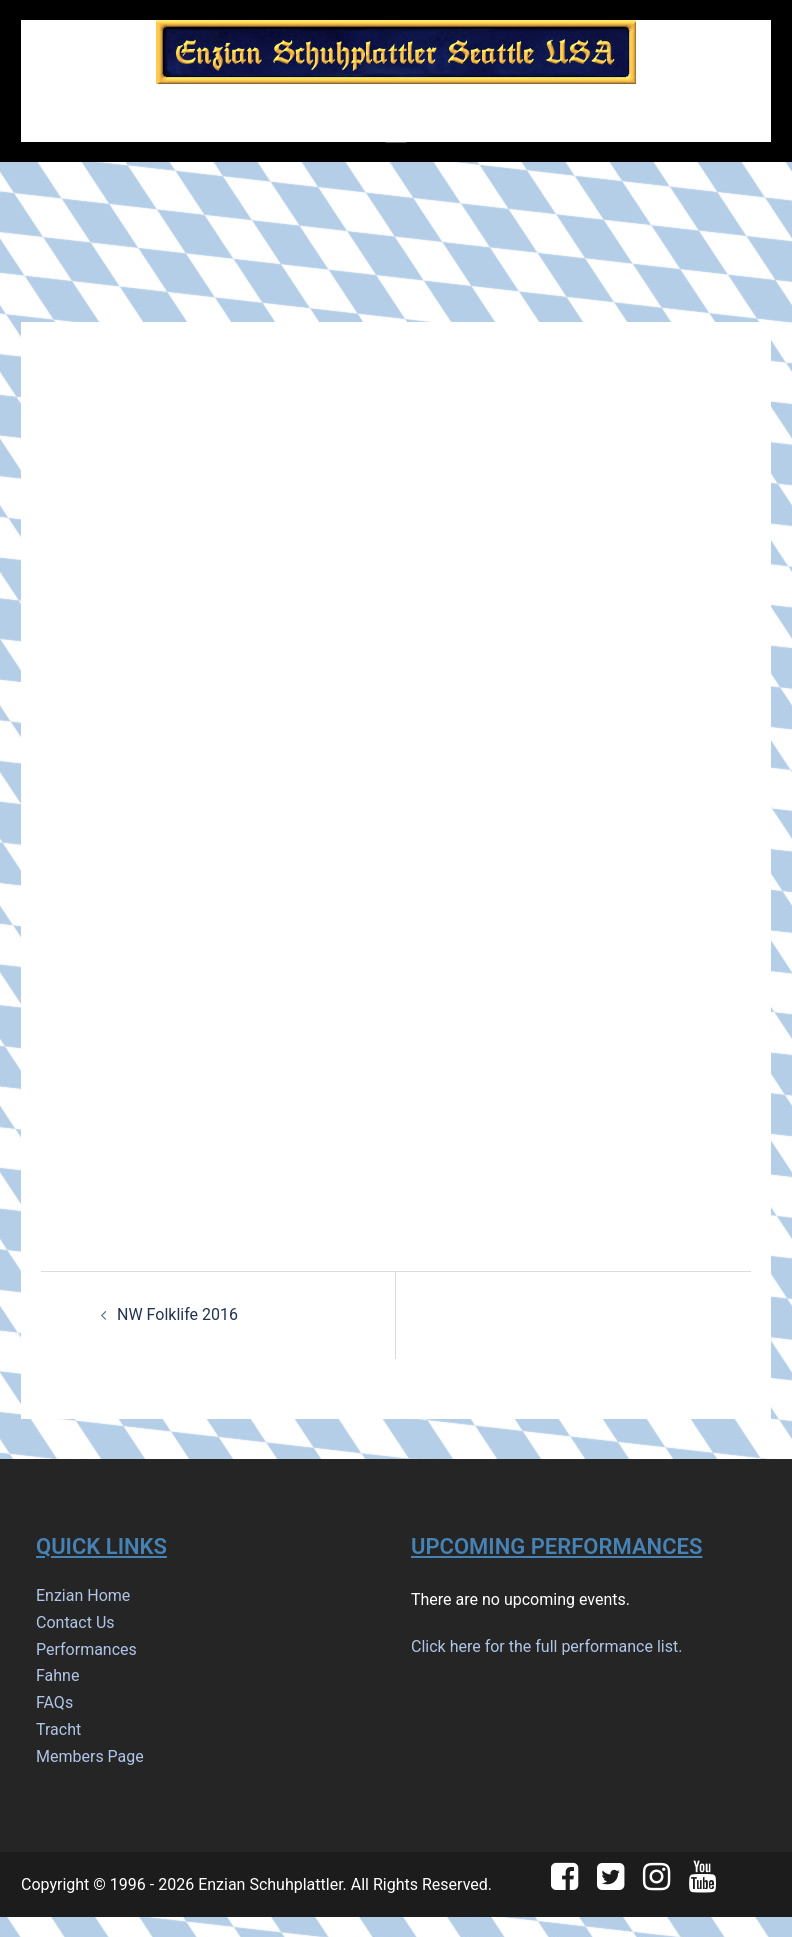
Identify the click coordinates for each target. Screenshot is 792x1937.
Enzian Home (83, 1595)
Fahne (57, 1675)
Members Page (90, 1756)
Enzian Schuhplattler (270, 1884)
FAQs (54, 1702)
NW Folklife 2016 (177, 1314)
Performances (86, 1649)
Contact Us (75, 1622)
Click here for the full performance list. (546, 1646)
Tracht (58, 1729)
